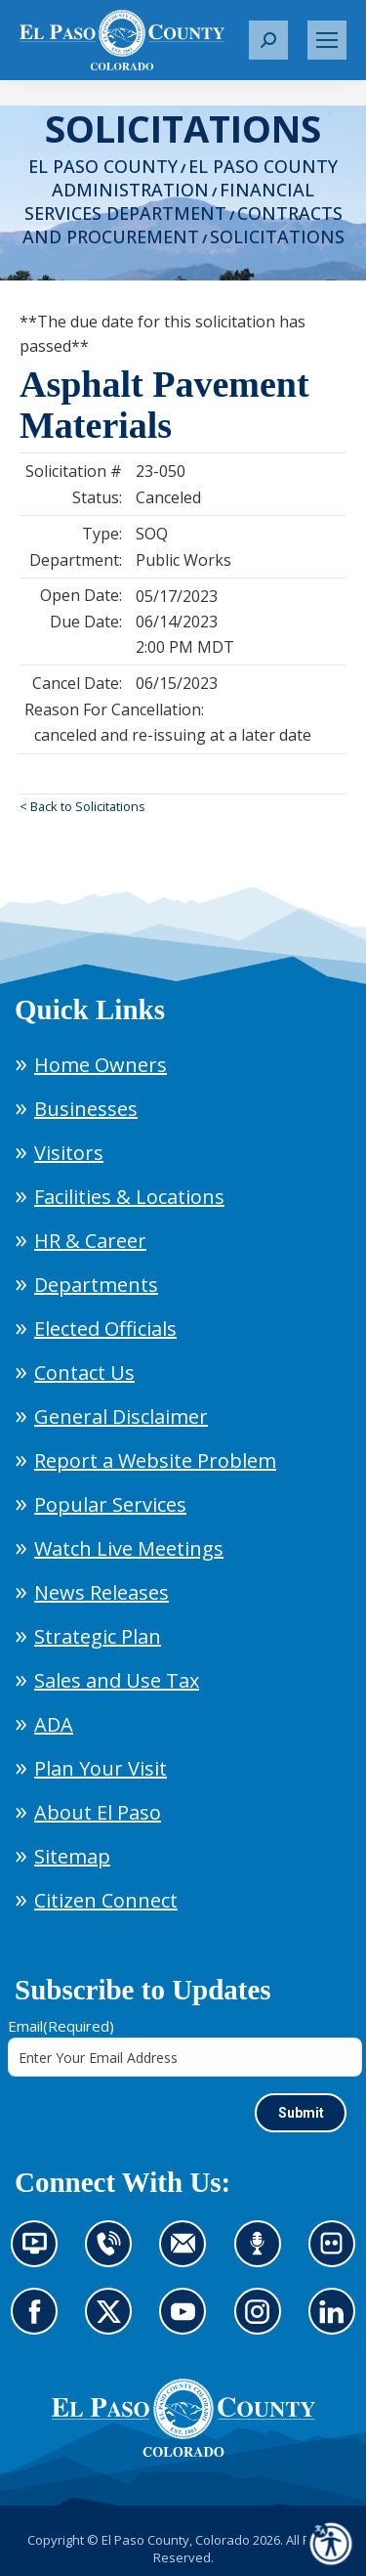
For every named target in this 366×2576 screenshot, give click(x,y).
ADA (53, 1724)
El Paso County (103, 166)
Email (61, 2026)
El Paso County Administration (195, 177)
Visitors (68, 1152)
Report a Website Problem (155, 1460)
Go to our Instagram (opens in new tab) (264, 2323)
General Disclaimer (121, 1416)
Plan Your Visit (100, 1768)
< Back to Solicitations (82, 806)
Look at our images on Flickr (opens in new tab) (338, 2255)
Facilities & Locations (129, 1196)
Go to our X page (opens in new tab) (113, 2323)
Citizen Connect (106, 1900)
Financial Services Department (169, 201)
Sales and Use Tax (116, 1680)
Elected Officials (105, 1328)
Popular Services (110, 1504)
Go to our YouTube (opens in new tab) (187, 2323)
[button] (268, 40)
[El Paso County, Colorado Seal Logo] (183, 2418)
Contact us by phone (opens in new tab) (113, 2255)
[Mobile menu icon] (326, 40)
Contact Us (84, 1372)
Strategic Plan (97, 1636)
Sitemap (72, 1856)
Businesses (86, 1108)
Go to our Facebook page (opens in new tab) (39, 2323)
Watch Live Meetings (129, 1548)
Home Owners (100, 1065)
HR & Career (90, 1240)
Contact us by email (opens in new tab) (189, 2255)
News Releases (101, 1592)
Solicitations (277, 236)
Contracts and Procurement (182, 224)
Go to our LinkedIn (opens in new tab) (337, 2323)
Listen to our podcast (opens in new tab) (262, 2255)
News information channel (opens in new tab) (40, 2255)
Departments (96, 1284)
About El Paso (97, 1812)
